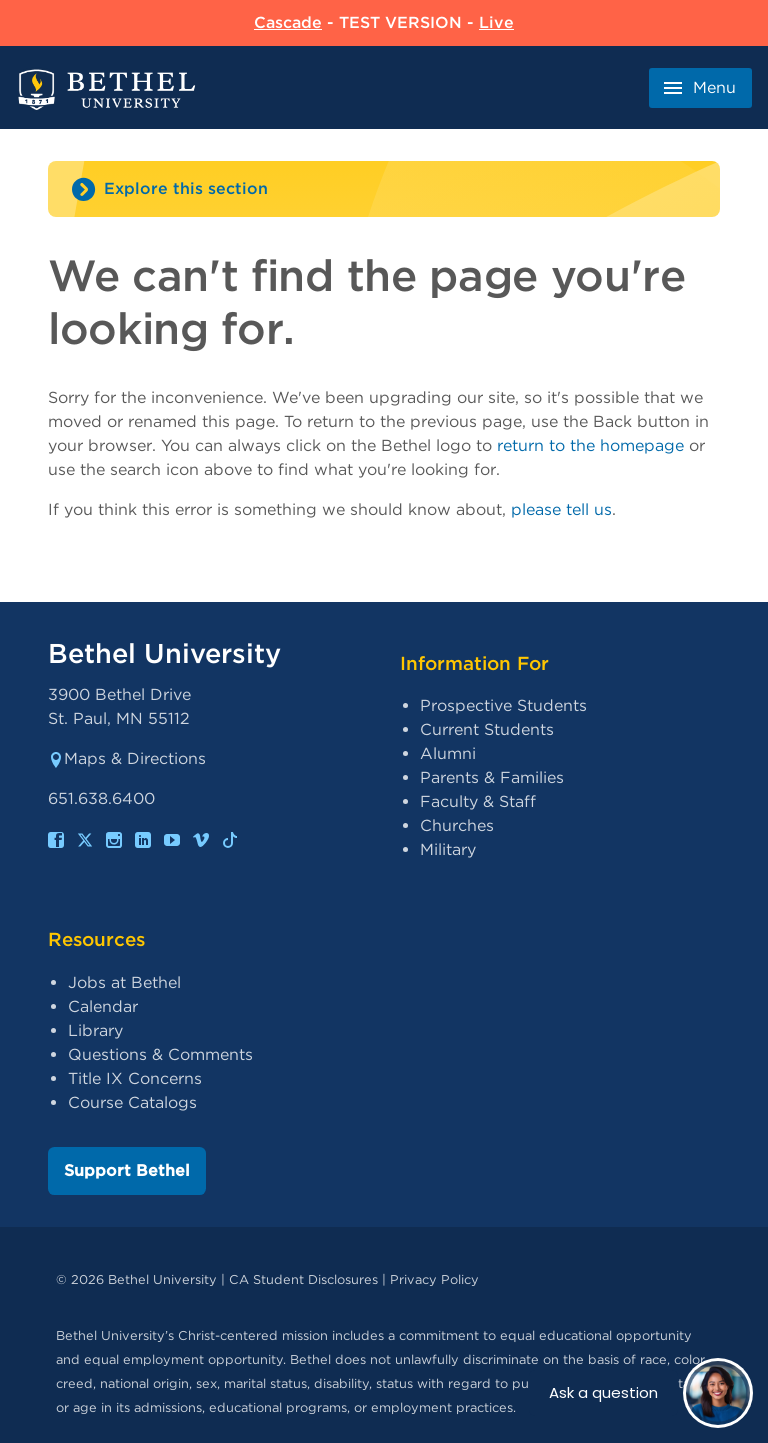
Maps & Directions (127, 758)
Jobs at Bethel (124, 982)
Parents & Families (492, 777)
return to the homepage (590, 445)
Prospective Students (503, 705)
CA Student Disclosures (303, 1279)
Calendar (103, 1006)
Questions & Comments (160, 1054)
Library (95, 1030)
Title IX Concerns (135, 1078)
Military (448, 849)
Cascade (288, 22)
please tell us (561, 509)
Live (496, 22)
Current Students (487, 729)
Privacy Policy (434, 1279)
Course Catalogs (132, 1102)
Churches (457, 825)
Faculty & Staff (478, 801)
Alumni (448, 753)
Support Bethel (127, 1170)
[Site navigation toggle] (384, 189)
